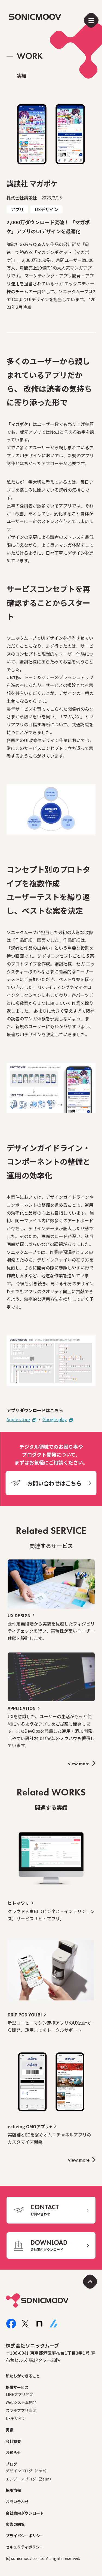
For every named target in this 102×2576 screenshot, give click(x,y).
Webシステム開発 (21, 2402)
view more (78, 1763)
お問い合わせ (17, 2501)
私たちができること (23, 2375)
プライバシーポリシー (25, 2535)
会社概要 (13, 2441)
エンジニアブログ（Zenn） (29, 2479)
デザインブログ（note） (27, 2470)
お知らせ (13, 2452)
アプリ (17, 209)
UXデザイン (46, 209)
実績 (9, 2429)
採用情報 (13, 2490)
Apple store (18, 1419)
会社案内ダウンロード (25, 2513)
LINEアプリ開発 (19, 2394)
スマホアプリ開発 (21, 2410)
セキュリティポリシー (25, 2547)
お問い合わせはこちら (54, 1483)
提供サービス (17, 2387)
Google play (54, 1419)
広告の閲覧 (15, 2524)
